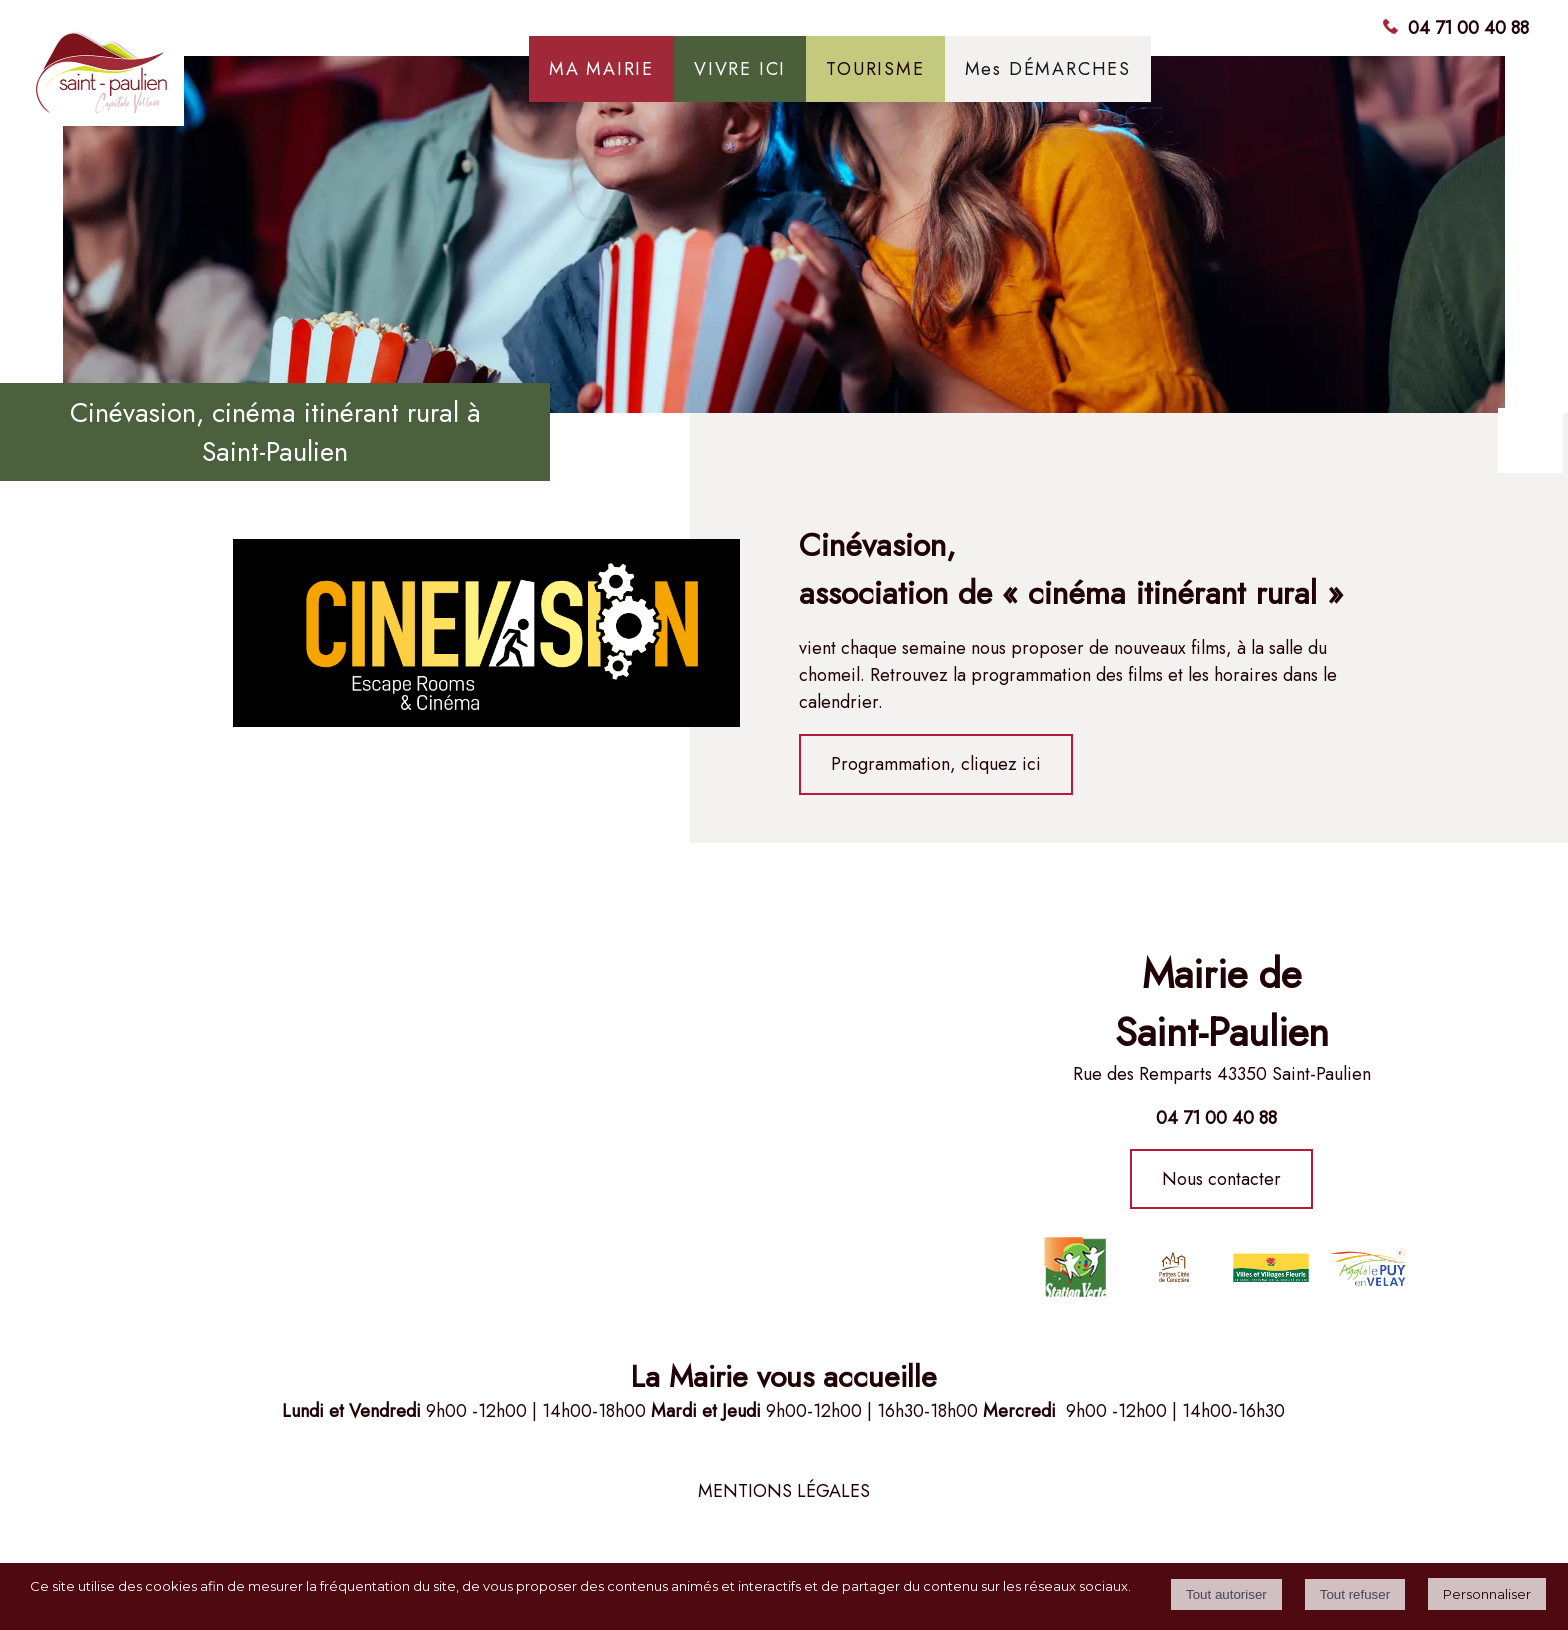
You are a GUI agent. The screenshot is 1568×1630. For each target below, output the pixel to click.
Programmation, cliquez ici (936, 764)
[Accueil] (184, 79)
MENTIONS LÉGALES (784, 1491)
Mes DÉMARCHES (1048, 69)
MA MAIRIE (601, 69)
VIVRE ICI (740, 69)
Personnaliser (1487, 1594)
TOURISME (875, 69)
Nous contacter (1221, 1179)
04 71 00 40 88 (1468, 28)
